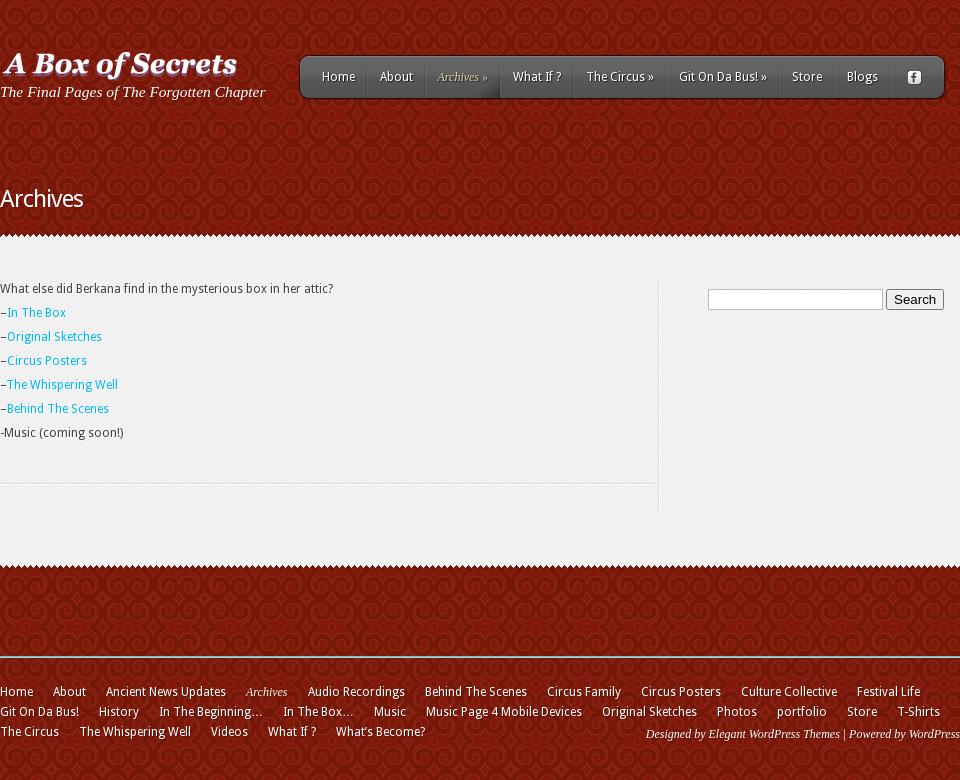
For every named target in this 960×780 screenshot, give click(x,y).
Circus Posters (47, 361)
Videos (229, 732)
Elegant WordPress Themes (773, 734)
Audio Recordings (356, 692)
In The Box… (318, 712)
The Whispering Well (62, 385)
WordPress (934, 734)
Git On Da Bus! (723, 77)
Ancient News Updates (166, 692)
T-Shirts (918, 712)
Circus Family (584, 692)
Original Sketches (54, 337)
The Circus (620, 77)
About (396, 77)
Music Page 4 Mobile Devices (504, 712)
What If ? (537, 77)
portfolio (802, 712)
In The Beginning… (211, 712)
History (119, 712)
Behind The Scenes (58, 409)
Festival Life (888, 692)
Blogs (862, 77)
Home (338, 77)
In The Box (36, 313)
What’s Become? (380, 732)
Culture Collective (789, 692)
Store (807, 77)
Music (390, 712)
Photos (737, 712)
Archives (463, 77)
